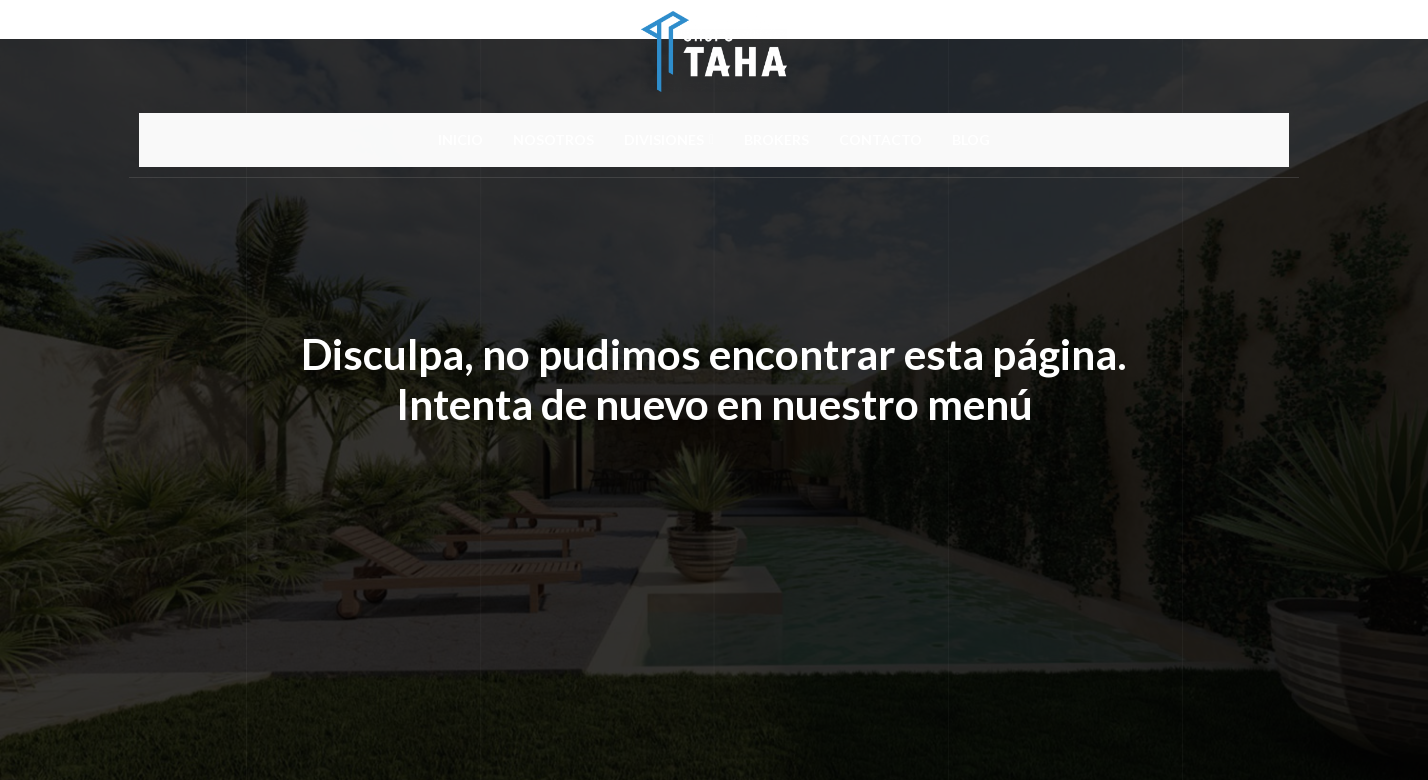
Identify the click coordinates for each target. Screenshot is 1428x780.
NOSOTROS (553, 139)
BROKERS (776, 139)
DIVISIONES (669, 139)
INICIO (460, 139)
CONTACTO (880, 139)
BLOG (971, 139)
